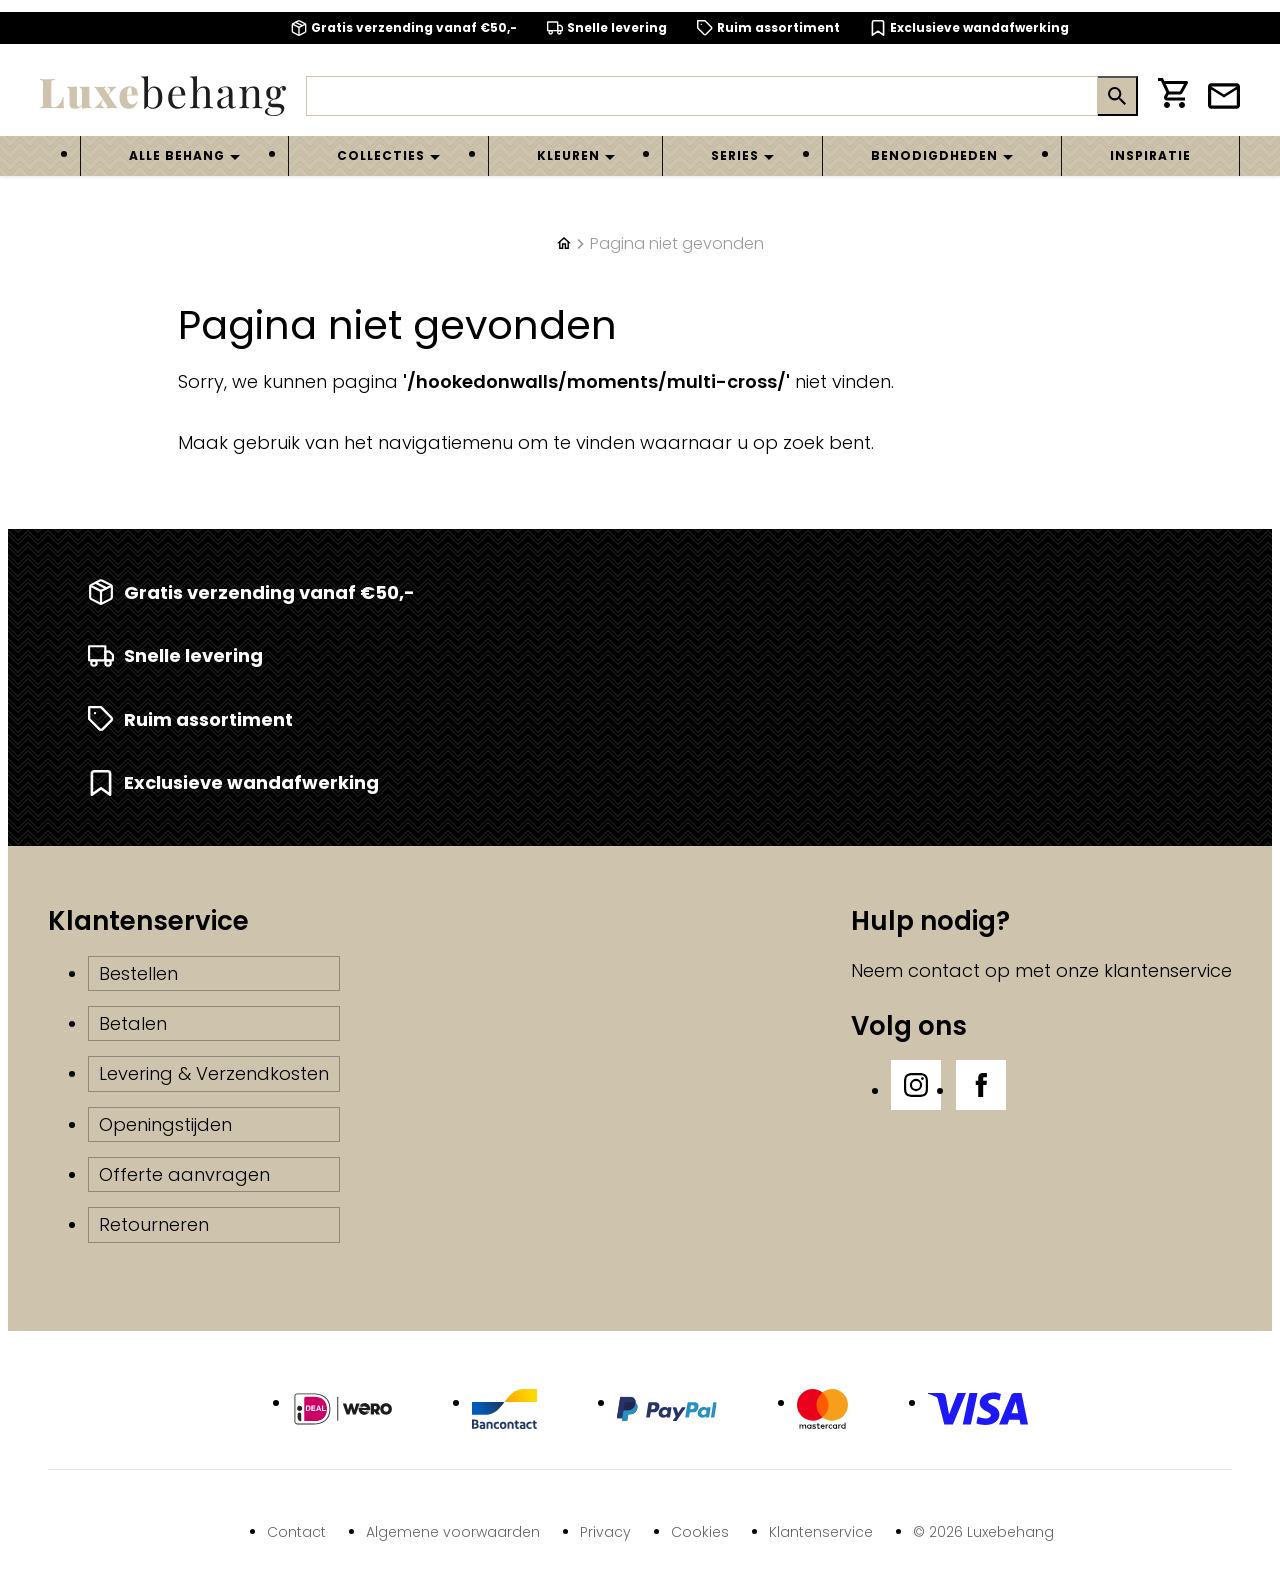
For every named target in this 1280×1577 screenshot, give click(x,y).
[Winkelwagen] (1173, 96)
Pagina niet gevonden (677, 243)
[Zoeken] (702, 96)
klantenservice (1168, 970)
